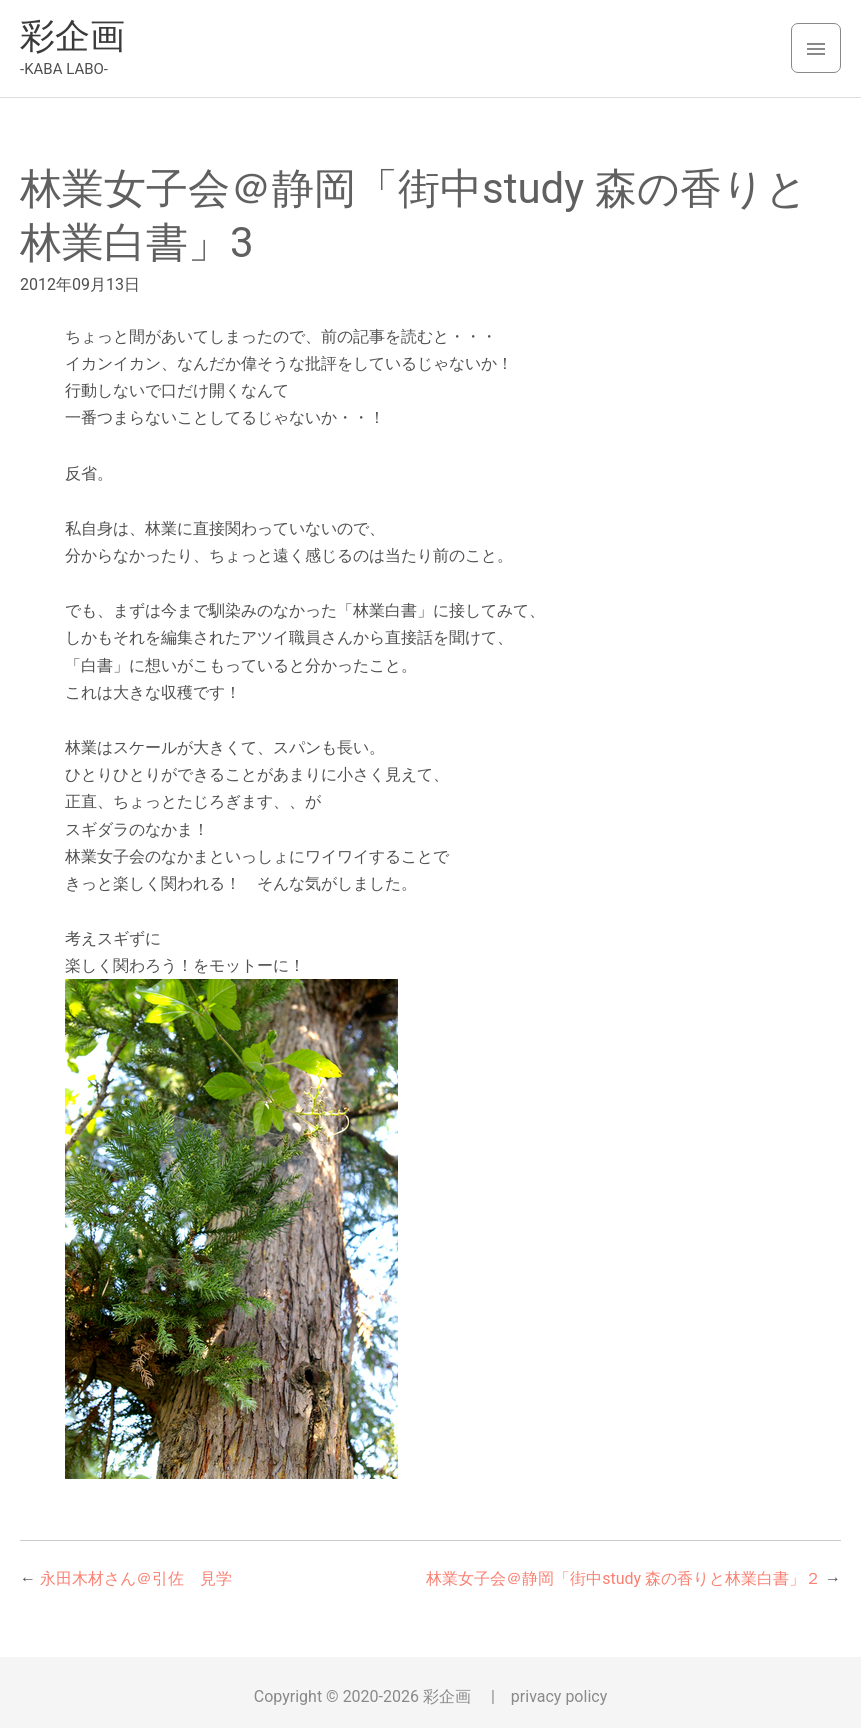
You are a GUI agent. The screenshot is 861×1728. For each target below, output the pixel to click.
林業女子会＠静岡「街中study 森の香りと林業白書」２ (623, 1578)
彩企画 (72, 36)
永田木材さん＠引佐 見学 (136, 1578)
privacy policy (559, 1696)
